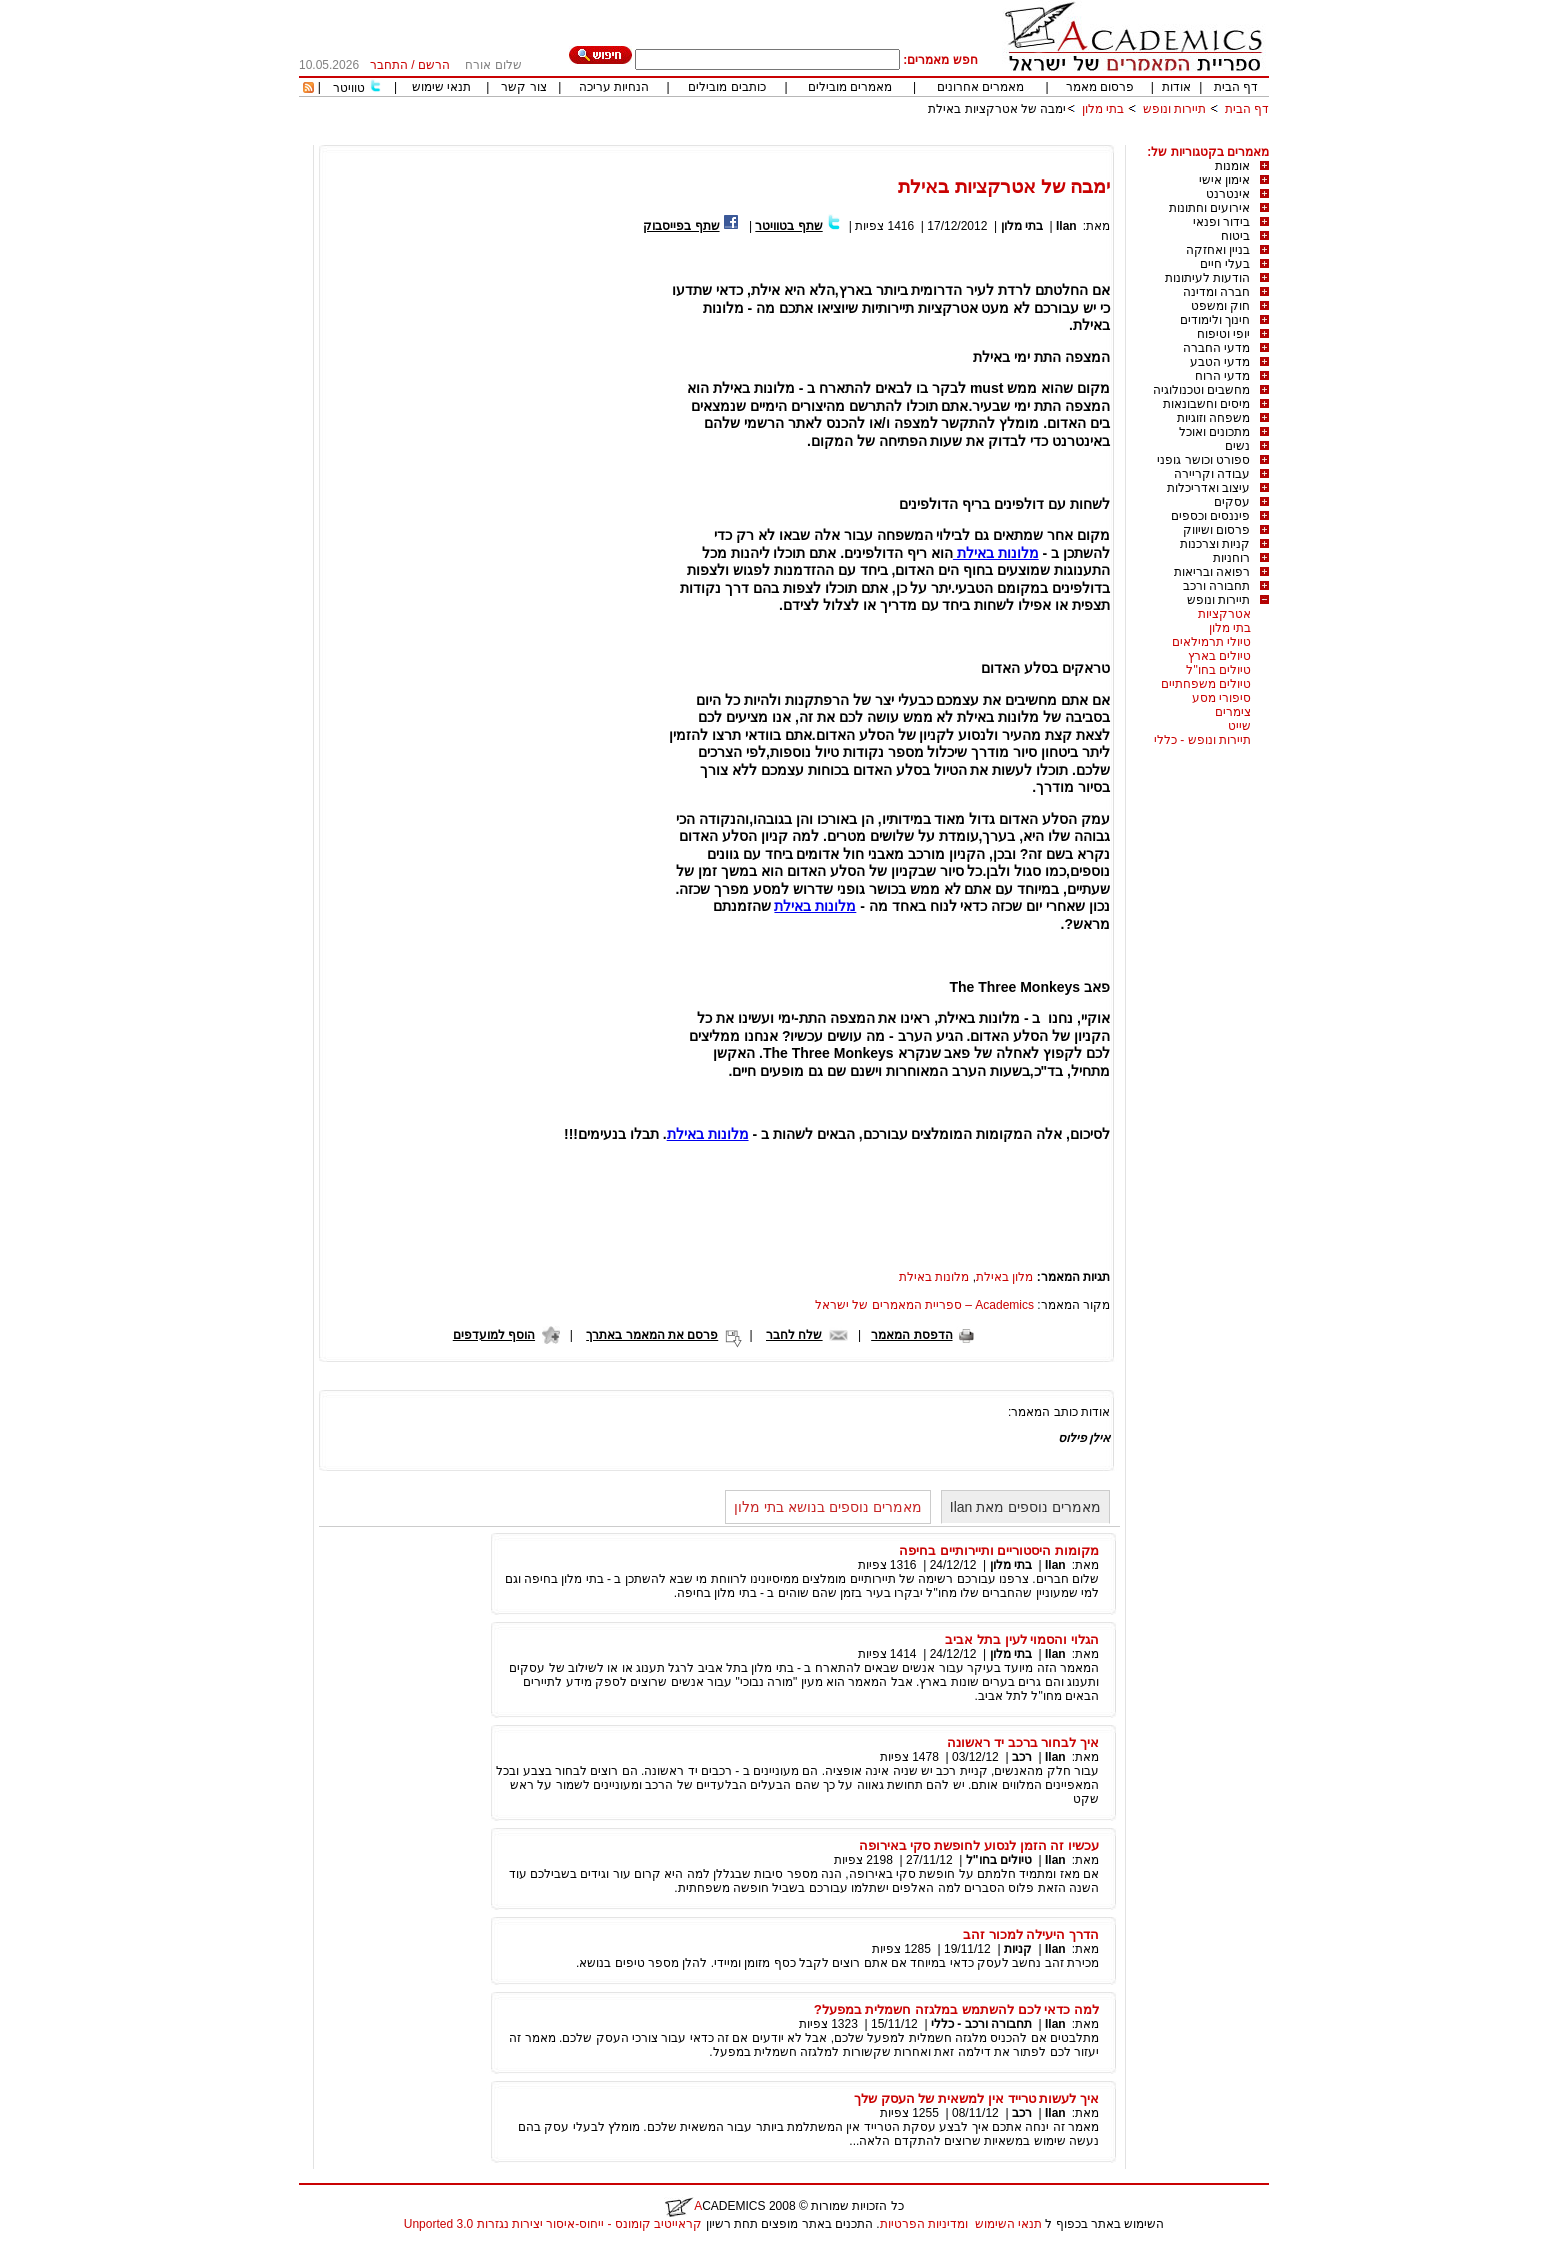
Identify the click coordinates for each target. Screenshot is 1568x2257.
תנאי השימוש (1008, 2224)
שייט (1239, 726)
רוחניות (1231, 558)
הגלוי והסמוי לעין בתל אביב (1022, 1639)
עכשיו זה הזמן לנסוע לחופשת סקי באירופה (979, 1845)
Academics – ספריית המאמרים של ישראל (924, 1305)
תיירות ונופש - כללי (1202, 740)
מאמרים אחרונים (980, 87)
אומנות (1232, 166)
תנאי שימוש (441, 87)
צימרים (1233, 712)
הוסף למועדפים (494, 1335)
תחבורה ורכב (1216, 586)
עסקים (1232, 502)
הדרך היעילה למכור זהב (1031, 1934)
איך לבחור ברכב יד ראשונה (1023, 1742)
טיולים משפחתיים (1206, 684)
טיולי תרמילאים (1211, 642)
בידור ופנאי (1221, 222)
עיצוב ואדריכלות (1208, 488)
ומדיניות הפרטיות (924, 2224)
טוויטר (349, 88)
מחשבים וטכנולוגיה (1201, 390)
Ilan (1066, 226)
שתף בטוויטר (788, 226)
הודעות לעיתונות (1207, 278)
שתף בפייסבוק (681, 226)
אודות (1176, 87)
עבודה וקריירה (1212, 474)
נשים (1237, 446)
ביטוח (1235, 236)
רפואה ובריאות (1212, 572)
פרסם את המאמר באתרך (652, 1335)
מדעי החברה (1216, 348)
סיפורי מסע (1221, 698)
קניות (1016, 1949)
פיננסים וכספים (1210, 516)
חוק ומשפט (1220, 306)
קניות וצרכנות (1215, 544)
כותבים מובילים (726, 87)
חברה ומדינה (1216, 292)
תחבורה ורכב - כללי (981, 2024)
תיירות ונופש (1174, 109)
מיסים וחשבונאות (1206, 404)
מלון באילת (1004, 1277)
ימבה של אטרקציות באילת (997, 109)
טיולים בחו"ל (1218, 670)
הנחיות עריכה (614, 87)
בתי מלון (1103, 109)
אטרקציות (1224, 614)
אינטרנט (1228, 194)
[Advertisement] (905, 137)
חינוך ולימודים (1215, 320)
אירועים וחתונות (1209, 208)
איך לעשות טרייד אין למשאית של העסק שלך (976, 2098)
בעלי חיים (1225, 264)
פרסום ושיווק (1216, 530)
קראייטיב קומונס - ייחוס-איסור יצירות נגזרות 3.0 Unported (553, 2224)
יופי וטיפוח (1223, 334)
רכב (1022, 1757)
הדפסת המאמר (911, 1335)
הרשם (434, 65)
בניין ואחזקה (1218, 250)
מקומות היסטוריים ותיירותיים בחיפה (999, 1550)
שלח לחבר (794, 1335)
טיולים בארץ (1219, 656)
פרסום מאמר (1100, 87)
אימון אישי (1224, 180)
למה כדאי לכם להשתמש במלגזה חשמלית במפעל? (956, 2009)
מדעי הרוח (1222, 376)
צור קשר (523, 87)
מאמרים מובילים (850, 87)
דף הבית (1236, 87)
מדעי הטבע (1220, 362)
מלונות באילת (996, 553)
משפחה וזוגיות (1213, 418)
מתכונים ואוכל (1214, 432)
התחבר (389, 65)
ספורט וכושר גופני (1203, 460)
